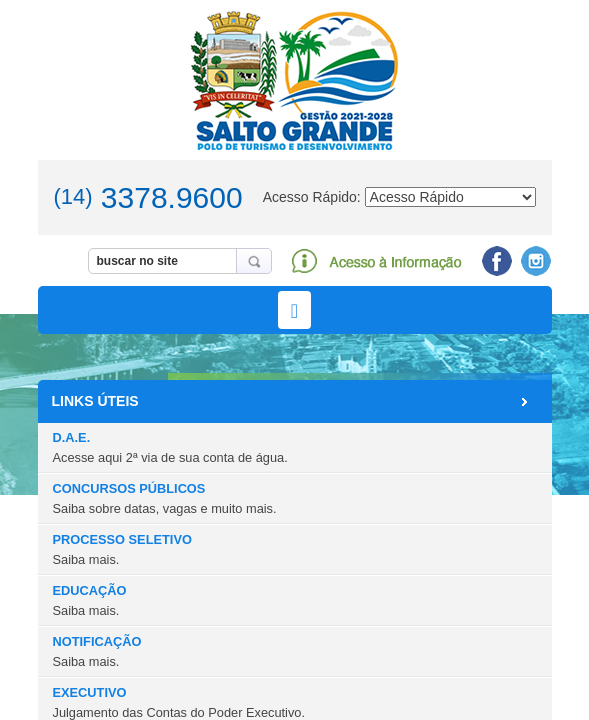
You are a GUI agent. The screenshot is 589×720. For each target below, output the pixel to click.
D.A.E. (170, 447)
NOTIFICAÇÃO (97, 651)
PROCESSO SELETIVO (122, 549)
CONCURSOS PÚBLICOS (165, 498)
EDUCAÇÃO (90, 600)
